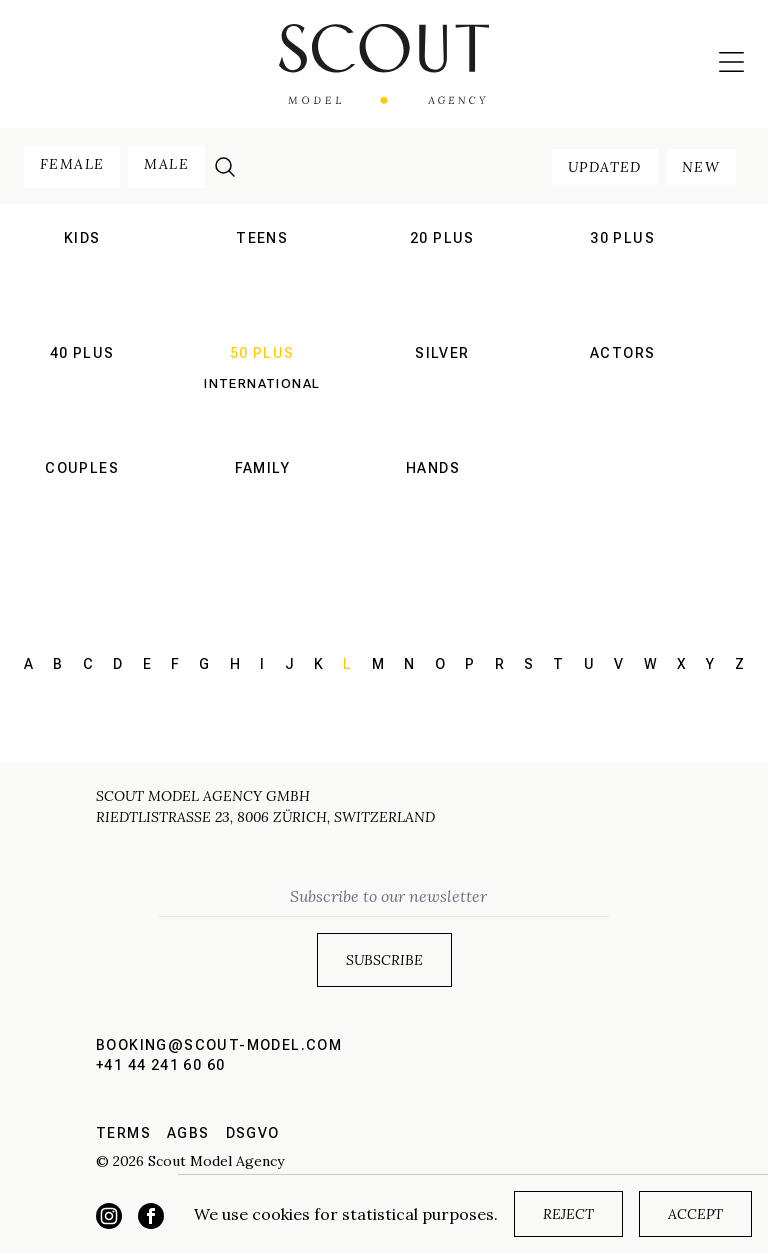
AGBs (188, 1133)
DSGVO (253, 1133)
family (262, 468)
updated (605, 167)
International (262, 383)
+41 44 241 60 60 (160, 1065)
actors (622, 353)
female (72, 164)
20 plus (442, 238)
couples (82, 468)
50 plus (262, 353)
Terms (123, 1133)
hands (433, 468)
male (166, 164)
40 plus (82, 353)
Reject (568, 1214)
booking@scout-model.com (219, 1045)
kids (82, 238)
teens (262, 238)
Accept (695, 1214)
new (701, 167)
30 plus (622, 238)
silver (442, 353)
